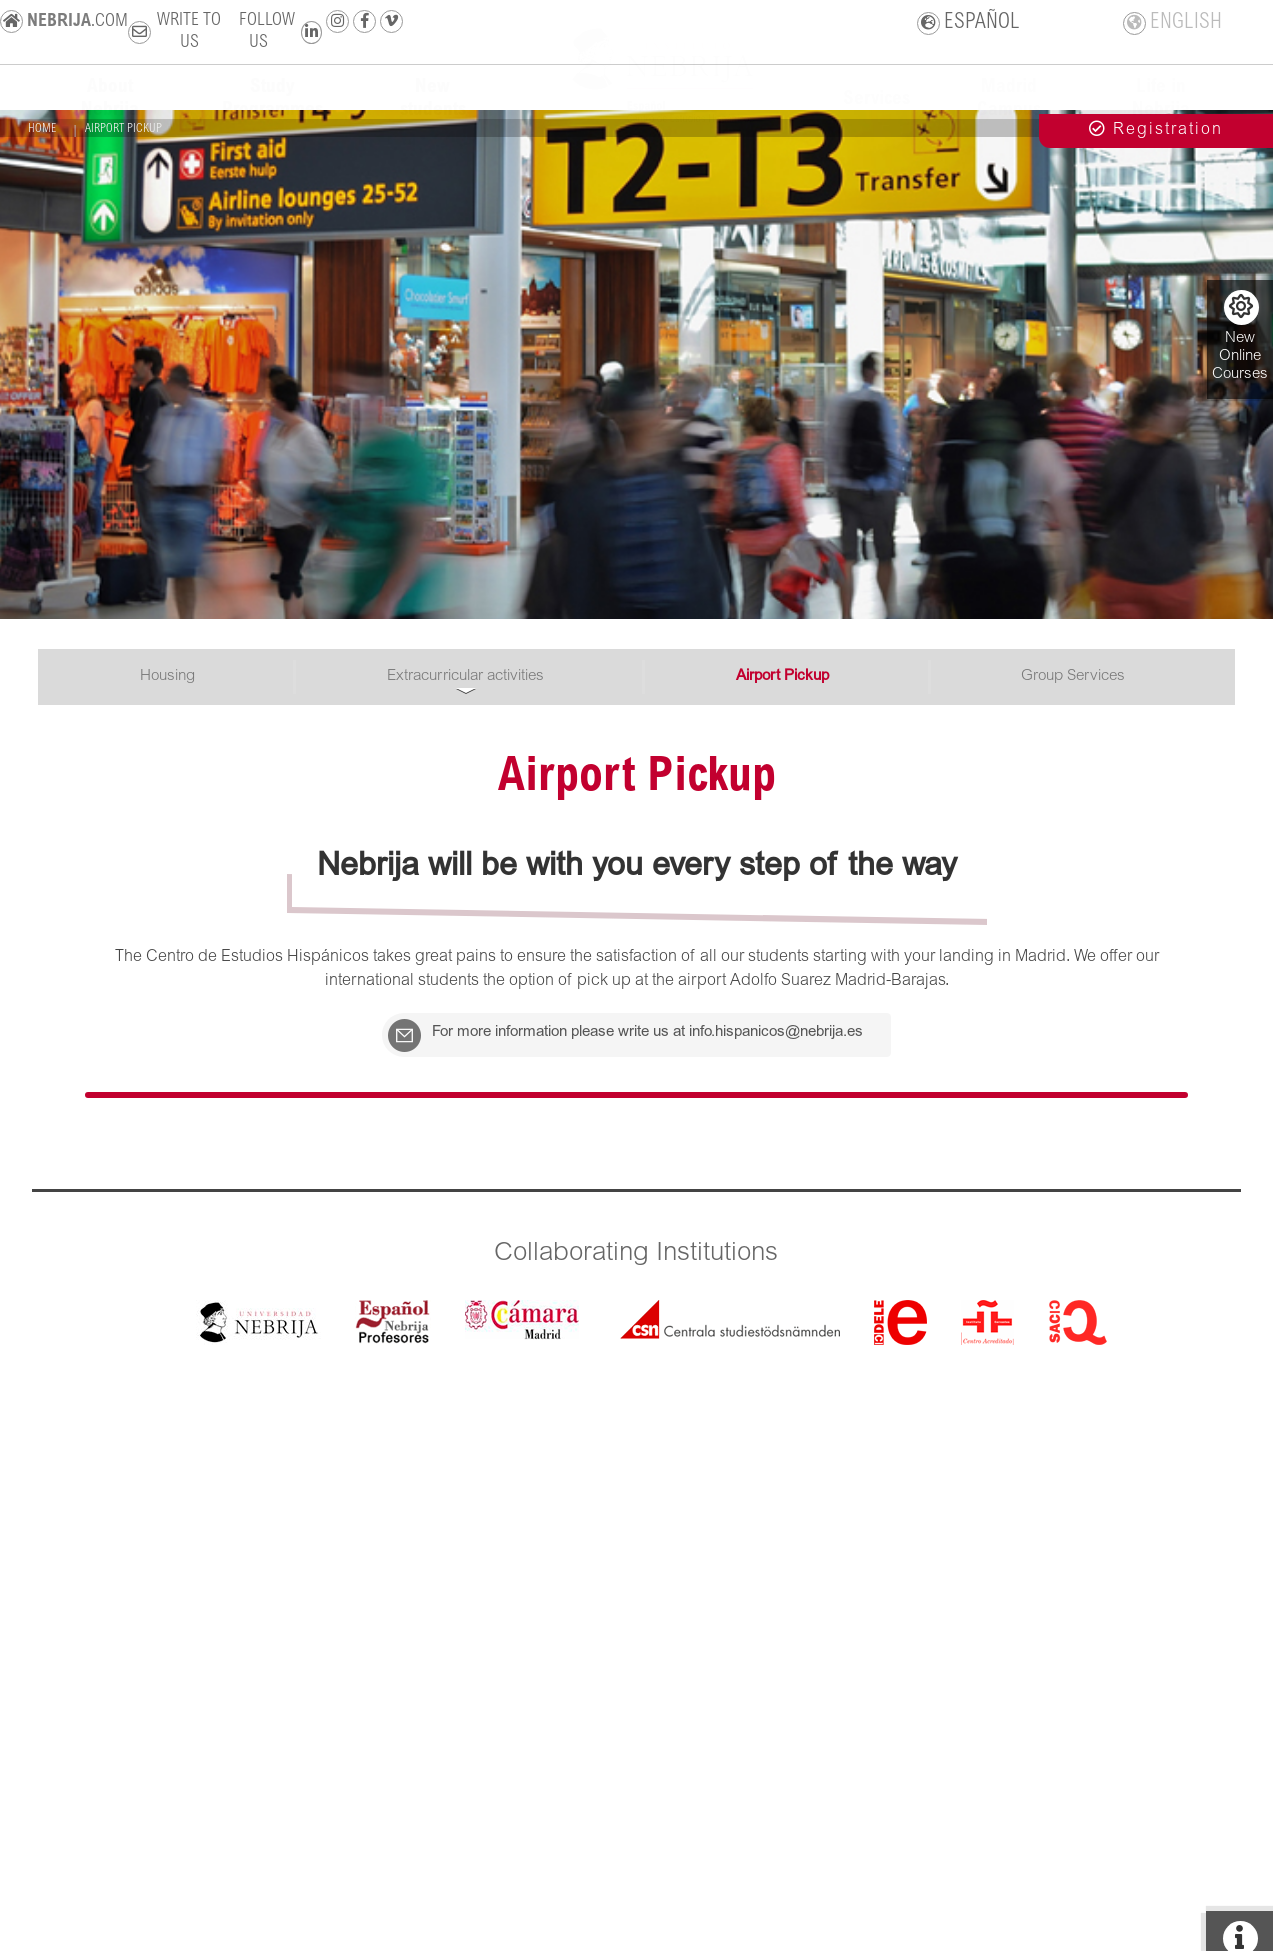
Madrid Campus (1009, 115)
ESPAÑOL (969, 28)
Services (876, 115)
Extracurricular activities (465, 676)
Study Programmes (272, 115)
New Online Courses (1240, 336)
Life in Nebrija (1161, 115)
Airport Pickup (782, 676)
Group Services (1073, 676)
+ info (1240, 221)
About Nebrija (110, 115)
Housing (167, 676)
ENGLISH (1173, 28)
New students (433, 115)
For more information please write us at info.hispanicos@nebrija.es (569, 1043)
